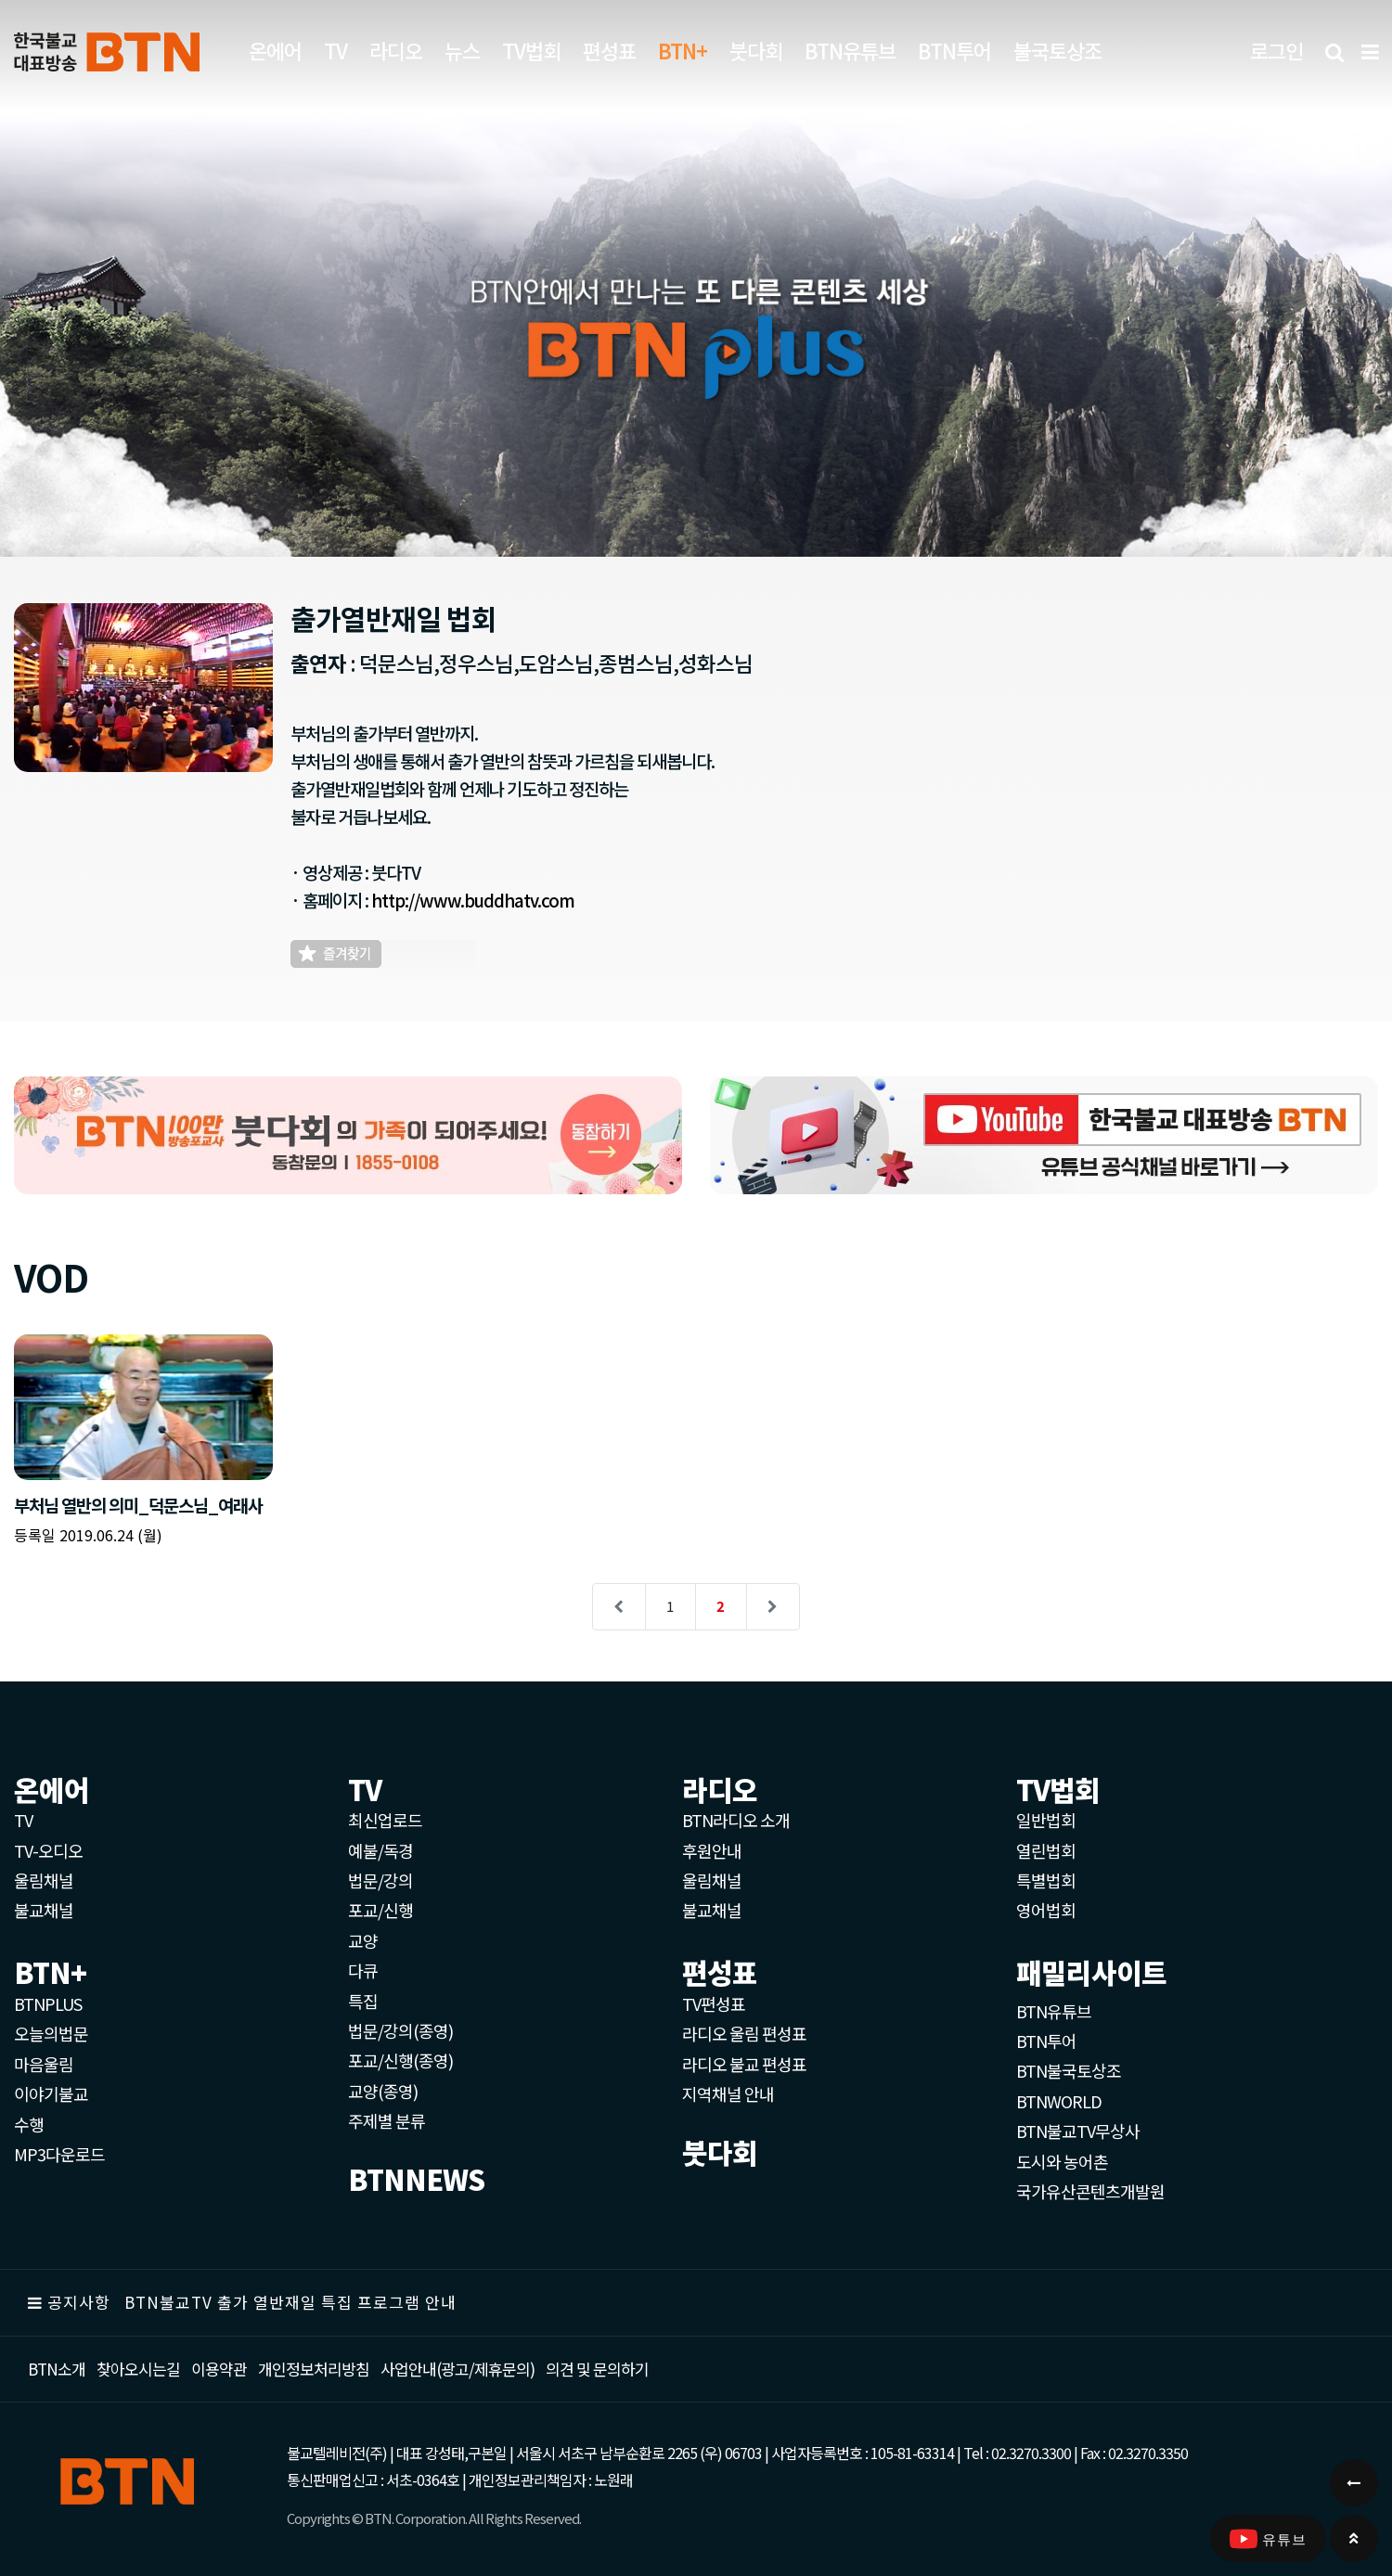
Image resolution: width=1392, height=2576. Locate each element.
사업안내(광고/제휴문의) (457, 2368)
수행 (29, 2124)
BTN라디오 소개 (736, 1820)
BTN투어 (954, 50)
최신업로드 (385, 1820)
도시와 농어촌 (1062, 2161)
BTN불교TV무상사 (1078, 2131)
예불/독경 (380, 1850)
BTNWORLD (1059, 2101)
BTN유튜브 (850, 50)
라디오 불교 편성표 (744, 2064)
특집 (363, 2001)
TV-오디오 (48, 1850)
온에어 (275, 50)
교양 (363, 1940)
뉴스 (462, 50)
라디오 (395, 50)
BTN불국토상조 (1068, 2070)
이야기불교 (51, 2093)
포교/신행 (380, 1910)
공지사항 (78, 2301)
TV (335, 50)
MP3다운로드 (59, 2154)
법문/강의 (380, 1880)
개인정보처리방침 (313, 2368)
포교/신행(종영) (400, 2060)
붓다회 (755, 50)
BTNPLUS (48, 2003)
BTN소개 (56, 2368)
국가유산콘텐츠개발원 (1090, 2191)
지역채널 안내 (728, 2093)
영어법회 (1046, 1910)
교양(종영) (383, 2091)
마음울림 (43, 2064)
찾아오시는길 (138, 2368)
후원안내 (711, 1850)
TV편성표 (713, 2003)
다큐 (363, 1970)
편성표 (609, 50)
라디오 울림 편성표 (744, 2033)
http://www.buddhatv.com (472, 899)
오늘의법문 (51, 2033)
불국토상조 (1057, 50)
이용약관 (219, 2368)
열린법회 (1046, 1850)
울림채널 (43, 1880)
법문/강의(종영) (400, 2030)
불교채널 (43, 1910)
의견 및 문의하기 (597, 2368)
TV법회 (531, 50)
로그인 (1276, 50)
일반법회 (1046, 1820)
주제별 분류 (386, 2120)
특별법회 (1046, 1880)
